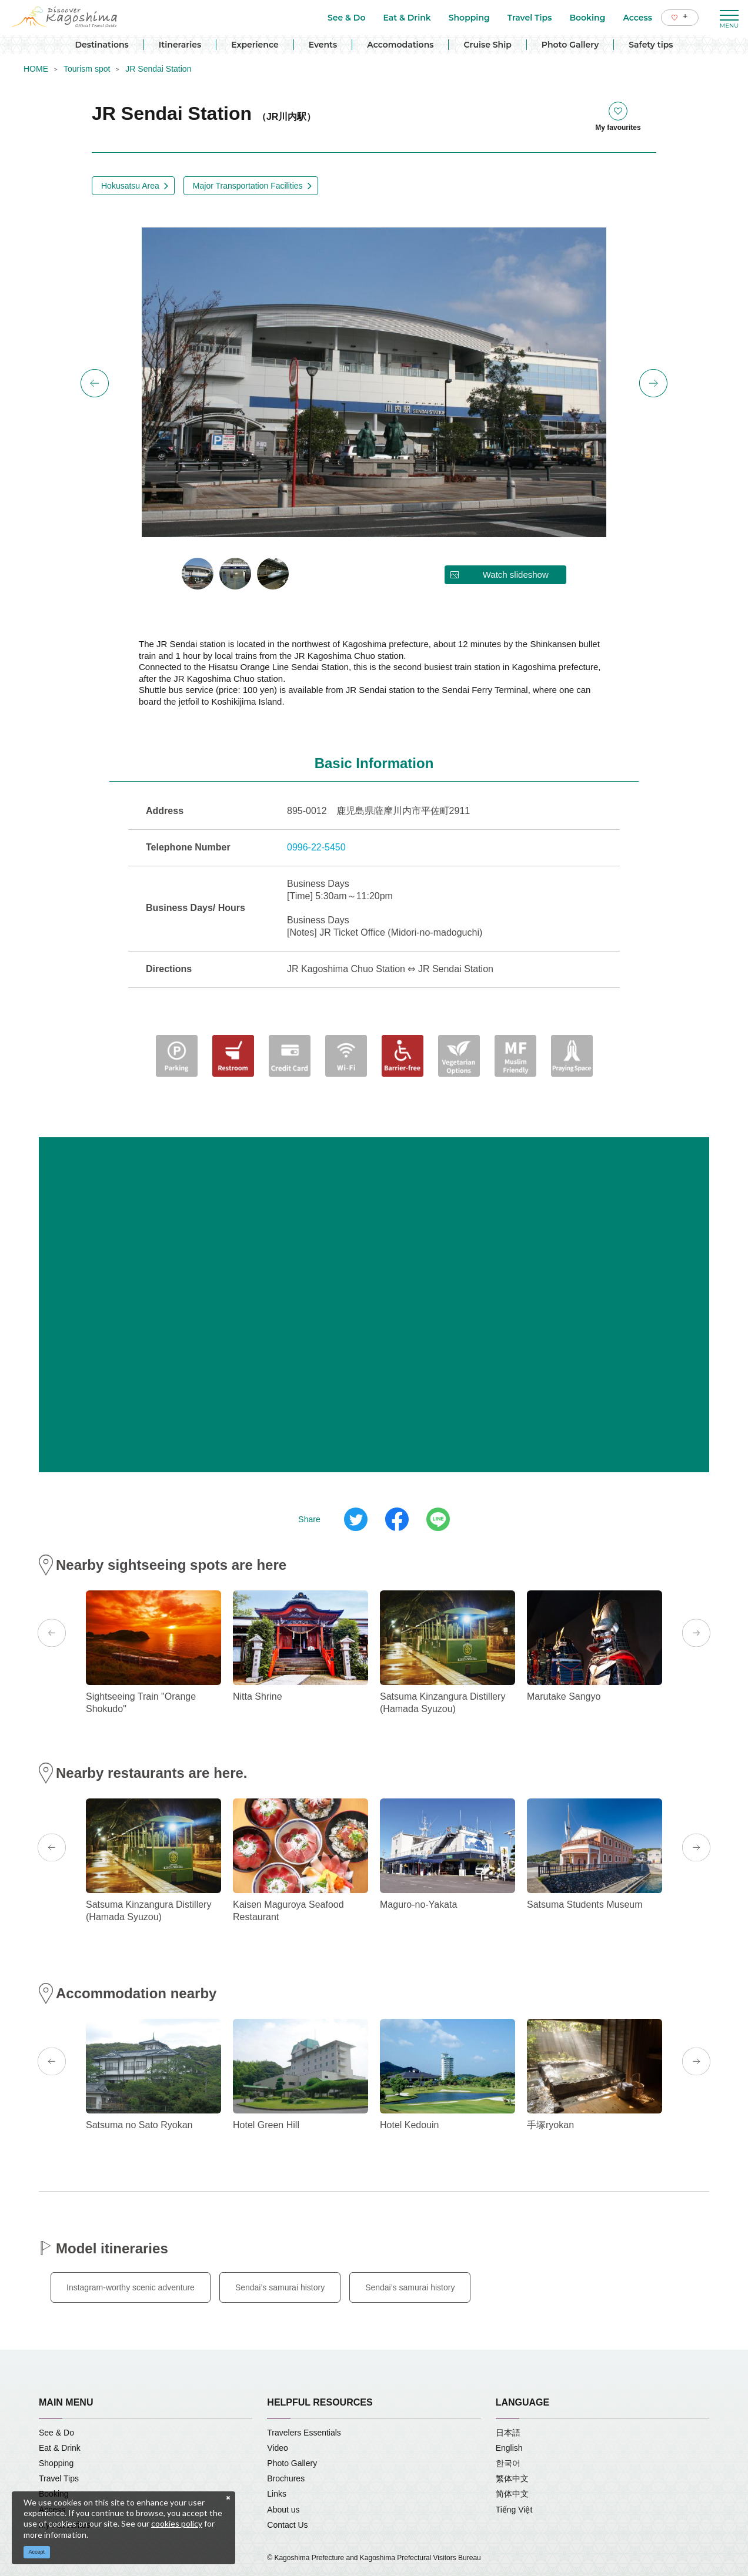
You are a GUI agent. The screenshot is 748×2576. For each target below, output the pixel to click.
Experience (254, 44)
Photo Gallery (570, 44)
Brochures (286, 2478)
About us (283, 2509)
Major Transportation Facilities (248, 185)
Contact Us (287, 2525)
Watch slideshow (516, 574)
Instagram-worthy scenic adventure (130, 2287)
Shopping (56, 2463)
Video (277, 2448)
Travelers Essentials (304, 2432)
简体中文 (512, 2493)
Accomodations (400, 44)
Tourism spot (87, 68)
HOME (36, 68)
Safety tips (651, 44)
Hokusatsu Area (130, 185)
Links (276, 2493)
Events (323, 44)
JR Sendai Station (158, 68)
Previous (95, 383)
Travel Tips (59, 2478)
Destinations (101, 44)
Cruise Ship (487, 44)
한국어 (508, 2463)
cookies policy (176, 2523)
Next (653, 383)
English (509, 2448)
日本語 (508, 2432)
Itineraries (180, 44)
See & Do (56, 2432)
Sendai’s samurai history (280, 2287)
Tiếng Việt (514, 2509)
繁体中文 (512, 2478)
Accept (37, 2552)
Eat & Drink (60, 2448)
